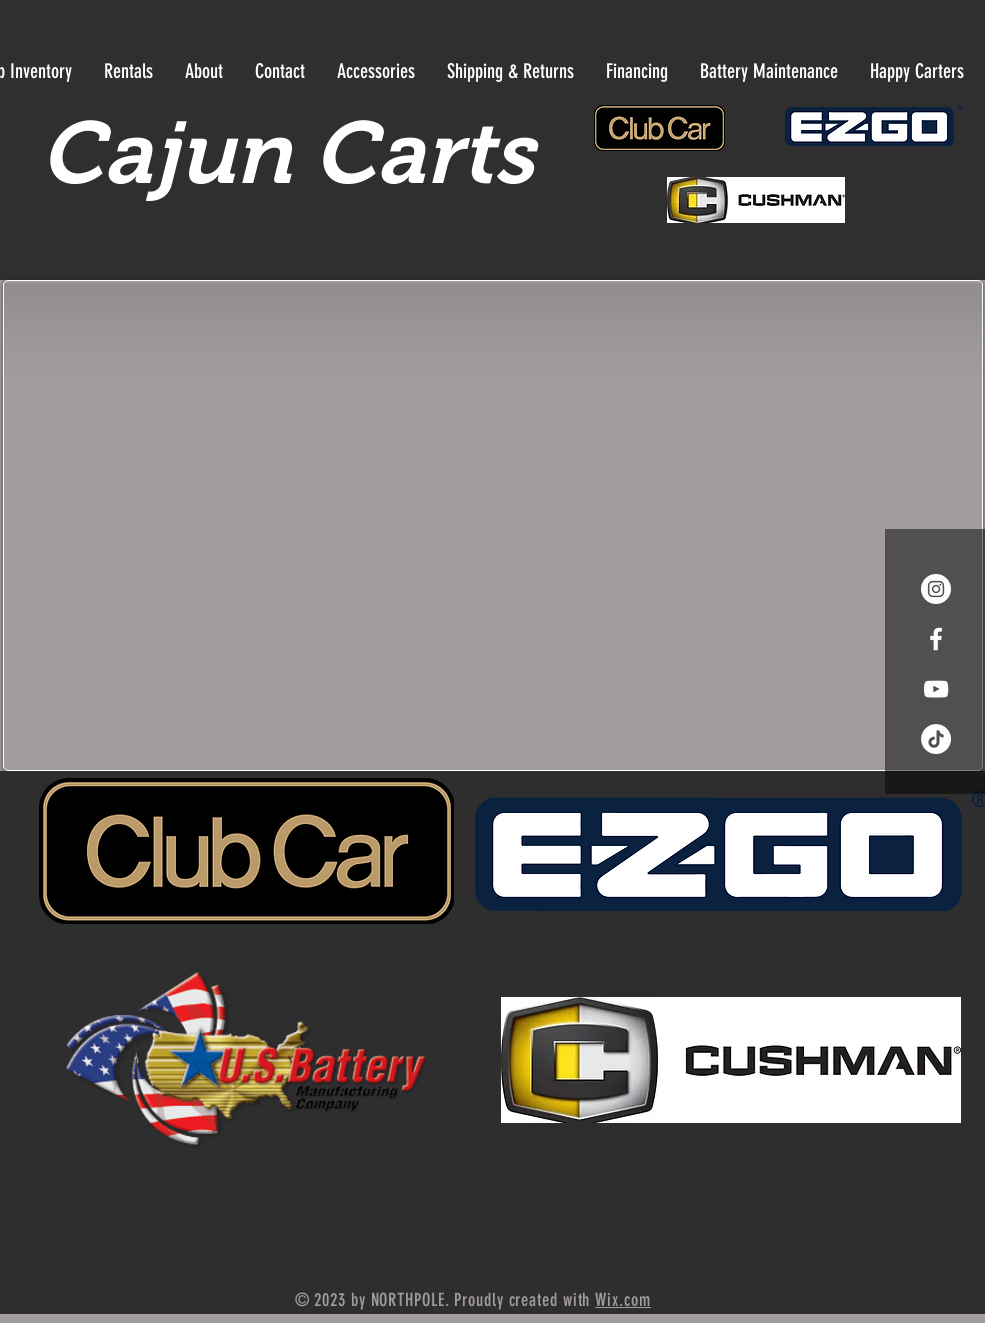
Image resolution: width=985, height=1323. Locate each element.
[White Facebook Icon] (936, 639)
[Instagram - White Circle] (936, 589)
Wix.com (622, 1300)
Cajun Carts (287, 153)
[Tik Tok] (936, 739)
